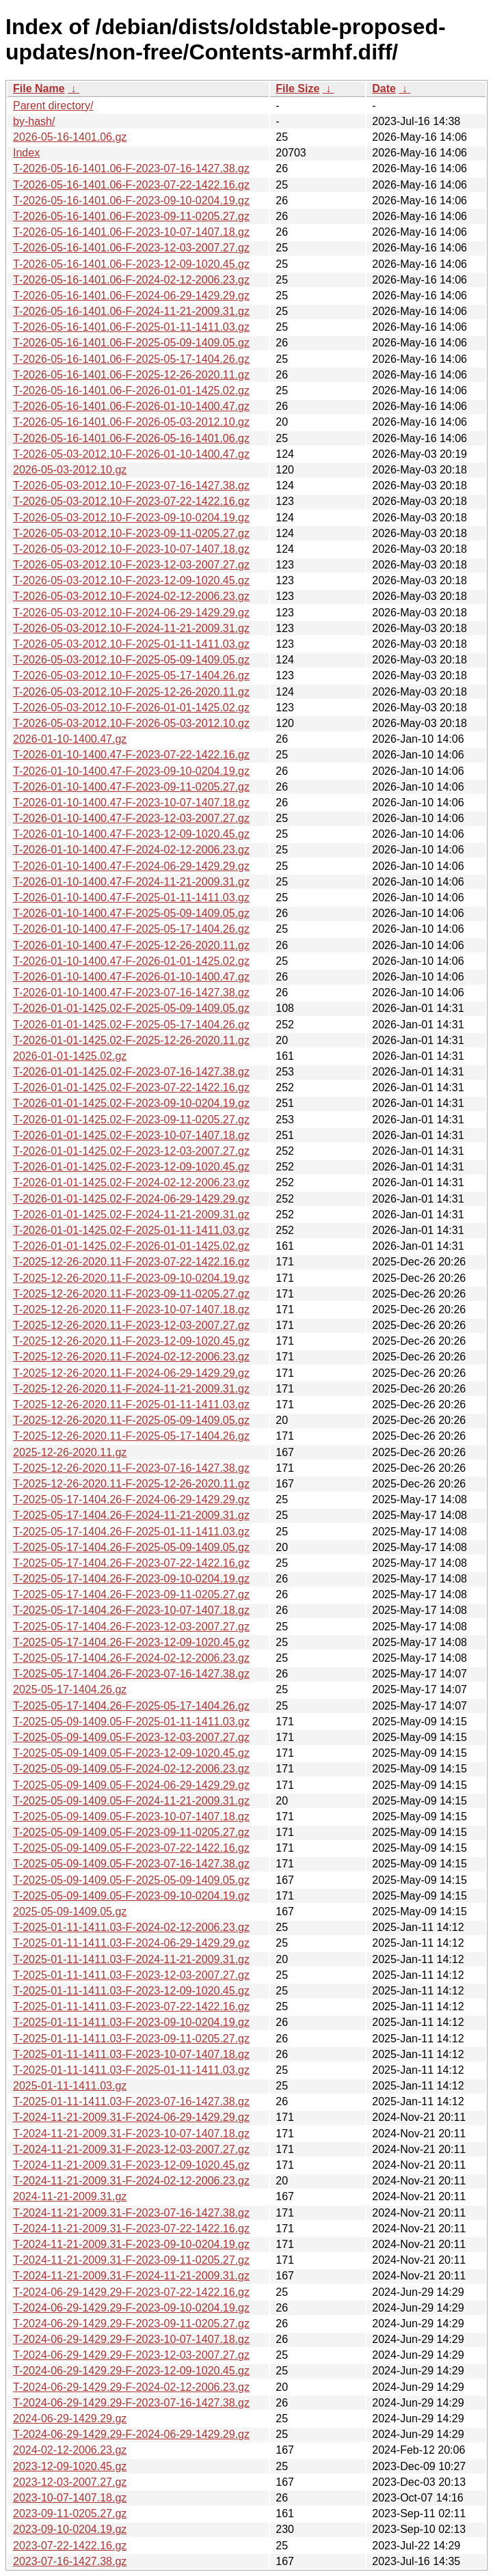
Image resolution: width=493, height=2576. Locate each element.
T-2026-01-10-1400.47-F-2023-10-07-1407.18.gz (131, 802)
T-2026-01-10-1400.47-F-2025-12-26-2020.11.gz (131, 945)
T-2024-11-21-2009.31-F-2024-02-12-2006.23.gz (131, 2181)
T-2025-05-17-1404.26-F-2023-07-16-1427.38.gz (131, 1674)
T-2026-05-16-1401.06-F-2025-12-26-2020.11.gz (131, 375)
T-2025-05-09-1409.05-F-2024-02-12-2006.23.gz (131, 1769)
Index (26, 153)
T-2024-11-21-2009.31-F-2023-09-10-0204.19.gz (131, 2244)
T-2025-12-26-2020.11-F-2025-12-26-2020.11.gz (131, 1484)
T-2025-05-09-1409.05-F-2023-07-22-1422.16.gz (131, 1848)
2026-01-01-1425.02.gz (69, 1056)
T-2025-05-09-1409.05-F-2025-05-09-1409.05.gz (131, 1880)
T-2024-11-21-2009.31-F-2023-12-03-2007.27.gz (131, 2149)
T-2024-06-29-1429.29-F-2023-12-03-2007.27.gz (131, 2355)
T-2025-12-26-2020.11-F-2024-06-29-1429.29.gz (131, 1373)
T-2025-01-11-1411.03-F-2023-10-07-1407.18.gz (131, 2054)
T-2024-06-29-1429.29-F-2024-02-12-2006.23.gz (131, 2387)
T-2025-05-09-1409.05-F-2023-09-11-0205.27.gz (131, 1832)
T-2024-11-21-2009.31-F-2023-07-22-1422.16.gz (131, 2228)
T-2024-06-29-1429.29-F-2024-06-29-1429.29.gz (131, 2434)
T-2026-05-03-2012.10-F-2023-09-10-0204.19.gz (131, 517)
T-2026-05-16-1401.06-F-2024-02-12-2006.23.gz (131, 280)
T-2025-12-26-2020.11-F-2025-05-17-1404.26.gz (131, 1436)
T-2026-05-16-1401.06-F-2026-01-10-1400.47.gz (131, 406)
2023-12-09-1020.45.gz (69, 2466)
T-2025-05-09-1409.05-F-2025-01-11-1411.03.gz (131, 1721)
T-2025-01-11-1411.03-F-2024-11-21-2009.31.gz (131, 1959)
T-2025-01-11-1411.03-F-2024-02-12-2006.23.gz (131, 1927)
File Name (39, 88)
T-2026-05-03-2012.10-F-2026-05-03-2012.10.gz (131, 723)
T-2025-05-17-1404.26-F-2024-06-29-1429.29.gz (131, 1499)
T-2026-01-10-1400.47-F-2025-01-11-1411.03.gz (131, 897)
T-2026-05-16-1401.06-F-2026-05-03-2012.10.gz (131, 422)
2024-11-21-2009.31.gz (69, 2196)
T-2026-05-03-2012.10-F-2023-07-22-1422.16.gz (131, 501)
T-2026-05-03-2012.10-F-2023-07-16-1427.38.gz (131, 485)
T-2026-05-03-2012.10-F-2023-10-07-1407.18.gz (131, 549)
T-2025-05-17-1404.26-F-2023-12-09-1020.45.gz (131, 1642)
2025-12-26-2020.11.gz (69, 1452)
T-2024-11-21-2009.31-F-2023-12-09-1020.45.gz (131, 2165)
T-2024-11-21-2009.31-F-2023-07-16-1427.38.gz (131, 2213)
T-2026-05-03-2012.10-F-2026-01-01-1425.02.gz (131, 707)
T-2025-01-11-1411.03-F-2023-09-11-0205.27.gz (131, 2038)
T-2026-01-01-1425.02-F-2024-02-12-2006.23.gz (131, 1182)
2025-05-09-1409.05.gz (69, 1911)
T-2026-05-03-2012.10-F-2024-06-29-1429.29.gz (131, 612)
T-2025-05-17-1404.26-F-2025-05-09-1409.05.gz (131, 1547)
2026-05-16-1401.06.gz (69, 137)
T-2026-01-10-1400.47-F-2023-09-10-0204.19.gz (131, 771)
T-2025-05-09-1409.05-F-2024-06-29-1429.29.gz (131, 1785)
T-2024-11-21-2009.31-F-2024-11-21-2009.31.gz (131, 2276)
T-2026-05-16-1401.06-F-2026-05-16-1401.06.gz (131, 438)
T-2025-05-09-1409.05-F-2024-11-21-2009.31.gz (131, 1801)
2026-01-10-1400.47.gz (69, 739)
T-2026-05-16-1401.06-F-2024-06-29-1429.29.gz (131, 295)
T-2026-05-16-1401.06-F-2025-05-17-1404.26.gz (131, 359)
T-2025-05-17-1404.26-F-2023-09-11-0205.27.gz (131, 1594)
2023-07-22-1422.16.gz (69, 2545)
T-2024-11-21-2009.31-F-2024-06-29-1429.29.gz (131, 2117)
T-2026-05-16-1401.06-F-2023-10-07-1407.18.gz (131, 232)
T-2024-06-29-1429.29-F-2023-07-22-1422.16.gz (131, 2292)
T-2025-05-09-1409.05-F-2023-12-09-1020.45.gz (131, 1753)
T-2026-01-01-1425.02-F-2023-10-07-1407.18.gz (131, 1135)
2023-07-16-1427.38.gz (69, 2561)
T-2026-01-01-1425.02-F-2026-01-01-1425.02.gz (131, 1246)
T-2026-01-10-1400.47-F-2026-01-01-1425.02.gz (131, 961)
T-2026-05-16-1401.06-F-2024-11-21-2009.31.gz (131, 311)
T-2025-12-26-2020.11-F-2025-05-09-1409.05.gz (131, 1420)
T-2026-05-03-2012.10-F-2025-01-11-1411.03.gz (131, 644)
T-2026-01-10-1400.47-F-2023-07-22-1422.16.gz (131, 755)
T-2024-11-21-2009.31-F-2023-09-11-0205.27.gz (131, 2260)
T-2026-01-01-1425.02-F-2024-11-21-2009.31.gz (131, 1214)
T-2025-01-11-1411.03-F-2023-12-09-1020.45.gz (131, 1991)
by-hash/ (34, 121)
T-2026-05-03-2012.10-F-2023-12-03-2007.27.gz (131, 565)
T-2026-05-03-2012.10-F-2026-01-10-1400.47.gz (131, 454)
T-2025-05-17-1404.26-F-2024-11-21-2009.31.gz (131, 1515)
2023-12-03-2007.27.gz (69, 2482)
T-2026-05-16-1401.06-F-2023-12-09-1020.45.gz (131, 264)
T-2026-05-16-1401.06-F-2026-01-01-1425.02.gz (131, 390)
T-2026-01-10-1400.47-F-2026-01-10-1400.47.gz (131, 977)
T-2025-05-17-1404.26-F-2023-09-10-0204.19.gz (131, 1579)
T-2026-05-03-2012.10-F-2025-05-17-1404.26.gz (131, 675)
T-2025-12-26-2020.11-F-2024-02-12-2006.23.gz (131, 1356)
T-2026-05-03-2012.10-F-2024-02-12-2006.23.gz (131, 596)
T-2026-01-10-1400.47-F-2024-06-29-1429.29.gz (131, 866)
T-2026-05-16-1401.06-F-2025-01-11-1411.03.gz (131, 327)
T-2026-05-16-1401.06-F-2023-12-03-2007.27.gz (131, 248)
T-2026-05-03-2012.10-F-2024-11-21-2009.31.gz (131, 628)
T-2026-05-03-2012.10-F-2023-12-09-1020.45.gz (131, 580)
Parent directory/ (53, 105)
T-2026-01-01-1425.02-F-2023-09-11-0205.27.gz (131, 1119)
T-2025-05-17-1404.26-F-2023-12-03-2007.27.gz (131, 1626)
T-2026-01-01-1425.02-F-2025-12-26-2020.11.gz (131, 1040)
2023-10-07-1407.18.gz (69, 2498)
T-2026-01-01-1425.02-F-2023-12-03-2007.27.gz (131, 1151)
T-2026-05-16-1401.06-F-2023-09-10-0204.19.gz (131, 200)
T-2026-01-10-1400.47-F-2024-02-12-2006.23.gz (131, 849)
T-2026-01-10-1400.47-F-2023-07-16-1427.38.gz (131, 992)
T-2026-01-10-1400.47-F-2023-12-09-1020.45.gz (131, 834)
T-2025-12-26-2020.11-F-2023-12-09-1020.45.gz (131, 1341)
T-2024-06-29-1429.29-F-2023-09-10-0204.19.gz (131, 2308)
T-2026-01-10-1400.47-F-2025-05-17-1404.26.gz (131, 929)
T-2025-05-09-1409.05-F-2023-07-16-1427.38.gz (131, 1863)
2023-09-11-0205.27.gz (69, 2513)
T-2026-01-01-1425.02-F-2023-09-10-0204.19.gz (131, 1103)
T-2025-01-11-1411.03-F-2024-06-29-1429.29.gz (131, 1943)
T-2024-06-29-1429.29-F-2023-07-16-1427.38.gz (131, 2403)
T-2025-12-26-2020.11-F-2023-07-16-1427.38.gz (131, 1468)
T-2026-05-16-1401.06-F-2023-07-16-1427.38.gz (131, 168)
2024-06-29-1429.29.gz (69, 2418)
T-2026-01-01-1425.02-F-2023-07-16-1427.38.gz (131, 1072)
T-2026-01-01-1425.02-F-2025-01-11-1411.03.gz (131, 1230)
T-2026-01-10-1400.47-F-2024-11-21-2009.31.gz (131, 882)
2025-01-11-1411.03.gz (69, 2086)
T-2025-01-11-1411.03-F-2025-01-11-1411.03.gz (131, 2070)
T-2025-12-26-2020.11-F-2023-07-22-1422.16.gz (131, 1262)
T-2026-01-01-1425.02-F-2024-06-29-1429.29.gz (131, 1199)
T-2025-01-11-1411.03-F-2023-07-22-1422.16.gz (131, 2006)
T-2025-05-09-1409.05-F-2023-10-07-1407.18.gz (131, 1816)
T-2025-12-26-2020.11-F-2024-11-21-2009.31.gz (131, 1389)
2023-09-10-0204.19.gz (69, 2529)
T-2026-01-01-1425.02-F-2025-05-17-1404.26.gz (131, 1024)
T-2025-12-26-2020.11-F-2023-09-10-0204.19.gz (131, 1278)
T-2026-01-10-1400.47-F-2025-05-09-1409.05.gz (131, 913)
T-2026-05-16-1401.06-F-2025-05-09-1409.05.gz (131, 342)
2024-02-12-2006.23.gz (69, 2450)
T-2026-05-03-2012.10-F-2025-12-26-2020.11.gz (131, 692)
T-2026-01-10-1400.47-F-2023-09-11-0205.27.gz (131, 787)
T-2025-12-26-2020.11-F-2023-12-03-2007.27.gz (131, 1325)
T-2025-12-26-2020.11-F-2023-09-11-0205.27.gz (131, 1294)
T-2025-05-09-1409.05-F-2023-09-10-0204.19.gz (131, 1896)
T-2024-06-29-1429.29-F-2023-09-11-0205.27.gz (131, 2323)
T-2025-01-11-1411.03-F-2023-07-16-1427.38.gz (131, 2101)
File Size (297, 88)
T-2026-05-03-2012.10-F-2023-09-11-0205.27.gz (131, 533)
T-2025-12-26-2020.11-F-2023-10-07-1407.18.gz (131, 1309)
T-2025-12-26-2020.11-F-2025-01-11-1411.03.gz (131, 1404)
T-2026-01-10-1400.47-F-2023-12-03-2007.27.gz (131, 818)
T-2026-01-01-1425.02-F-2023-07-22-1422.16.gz (131, 1087)
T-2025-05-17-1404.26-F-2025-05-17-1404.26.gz (131, 1706)
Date (384, 88)
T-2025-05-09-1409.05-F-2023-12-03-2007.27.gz (131, 1737)
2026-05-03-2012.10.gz (69, 470)
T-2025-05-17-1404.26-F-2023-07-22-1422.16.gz (131, 1563)
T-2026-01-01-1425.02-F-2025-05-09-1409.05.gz (131, 1008)
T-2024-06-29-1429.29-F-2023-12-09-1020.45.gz (131, 2370)
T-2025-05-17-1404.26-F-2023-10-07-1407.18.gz (131, 1610)
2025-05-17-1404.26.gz (69, 1689)
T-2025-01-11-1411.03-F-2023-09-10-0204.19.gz (131, 2022)
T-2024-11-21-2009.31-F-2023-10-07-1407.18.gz (131, 2133)
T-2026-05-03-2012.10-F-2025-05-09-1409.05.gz (131, 660)
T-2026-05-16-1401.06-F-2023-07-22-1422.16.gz (131, 185)
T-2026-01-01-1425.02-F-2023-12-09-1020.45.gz (131, 1167)
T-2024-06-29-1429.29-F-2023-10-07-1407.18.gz (131, 2339)
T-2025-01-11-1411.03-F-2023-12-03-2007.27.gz (131, 1975)
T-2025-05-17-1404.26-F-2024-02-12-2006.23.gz (131, 1658)
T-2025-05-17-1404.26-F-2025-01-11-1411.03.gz (131, 1531)
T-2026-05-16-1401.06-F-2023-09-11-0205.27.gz (131, 216)
